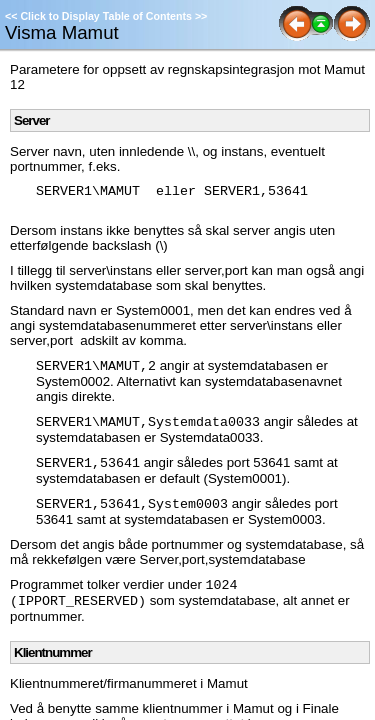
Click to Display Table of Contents (106, 16)
